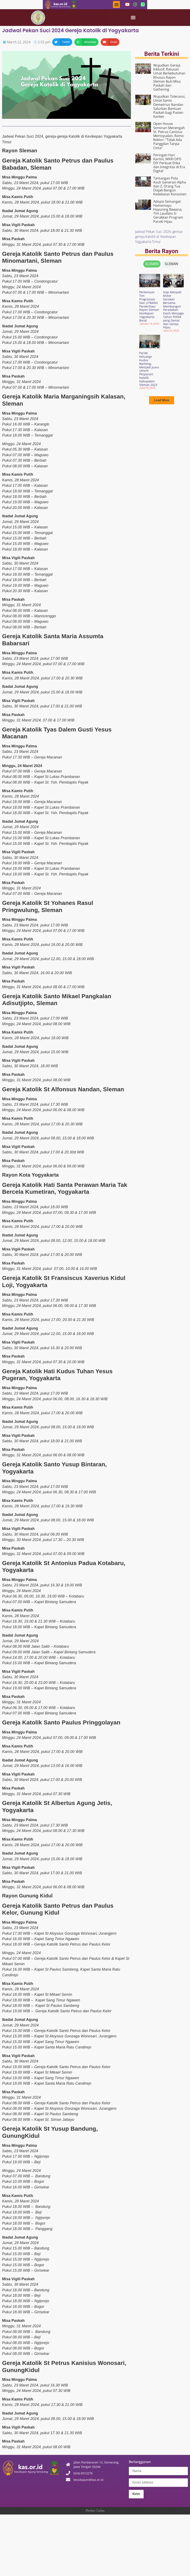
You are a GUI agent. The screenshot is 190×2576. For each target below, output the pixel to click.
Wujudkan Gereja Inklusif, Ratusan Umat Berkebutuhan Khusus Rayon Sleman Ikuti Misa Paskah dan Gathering (169, 77)
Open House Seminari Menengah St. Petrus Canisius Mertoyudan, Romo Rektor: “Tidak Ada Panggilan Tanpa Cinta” (169, 135)
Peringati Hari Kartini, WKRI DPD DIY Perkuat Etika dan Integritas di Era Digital (169, 163)
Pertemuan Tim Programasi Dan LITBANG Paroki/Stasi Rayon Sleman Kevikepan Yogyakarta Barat (149, 306)
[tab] (152, 264)
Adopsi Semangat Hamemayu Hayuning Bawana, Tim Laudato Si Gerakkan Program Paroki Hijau (168, 211)
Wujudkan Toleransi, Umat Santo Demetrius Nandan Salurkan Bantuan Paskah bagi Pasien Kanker (169, 106)
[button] (116, 4)
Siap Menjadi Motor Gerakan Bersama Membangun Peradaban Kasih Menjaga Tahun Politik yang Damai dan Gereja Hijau (173, 309)
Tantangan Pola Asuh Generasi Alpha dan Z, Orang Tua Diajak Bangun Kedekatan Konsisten (169, 186)
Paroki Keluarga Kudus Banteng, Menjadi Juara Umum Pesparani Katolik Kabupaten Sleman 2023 (149, 369)
